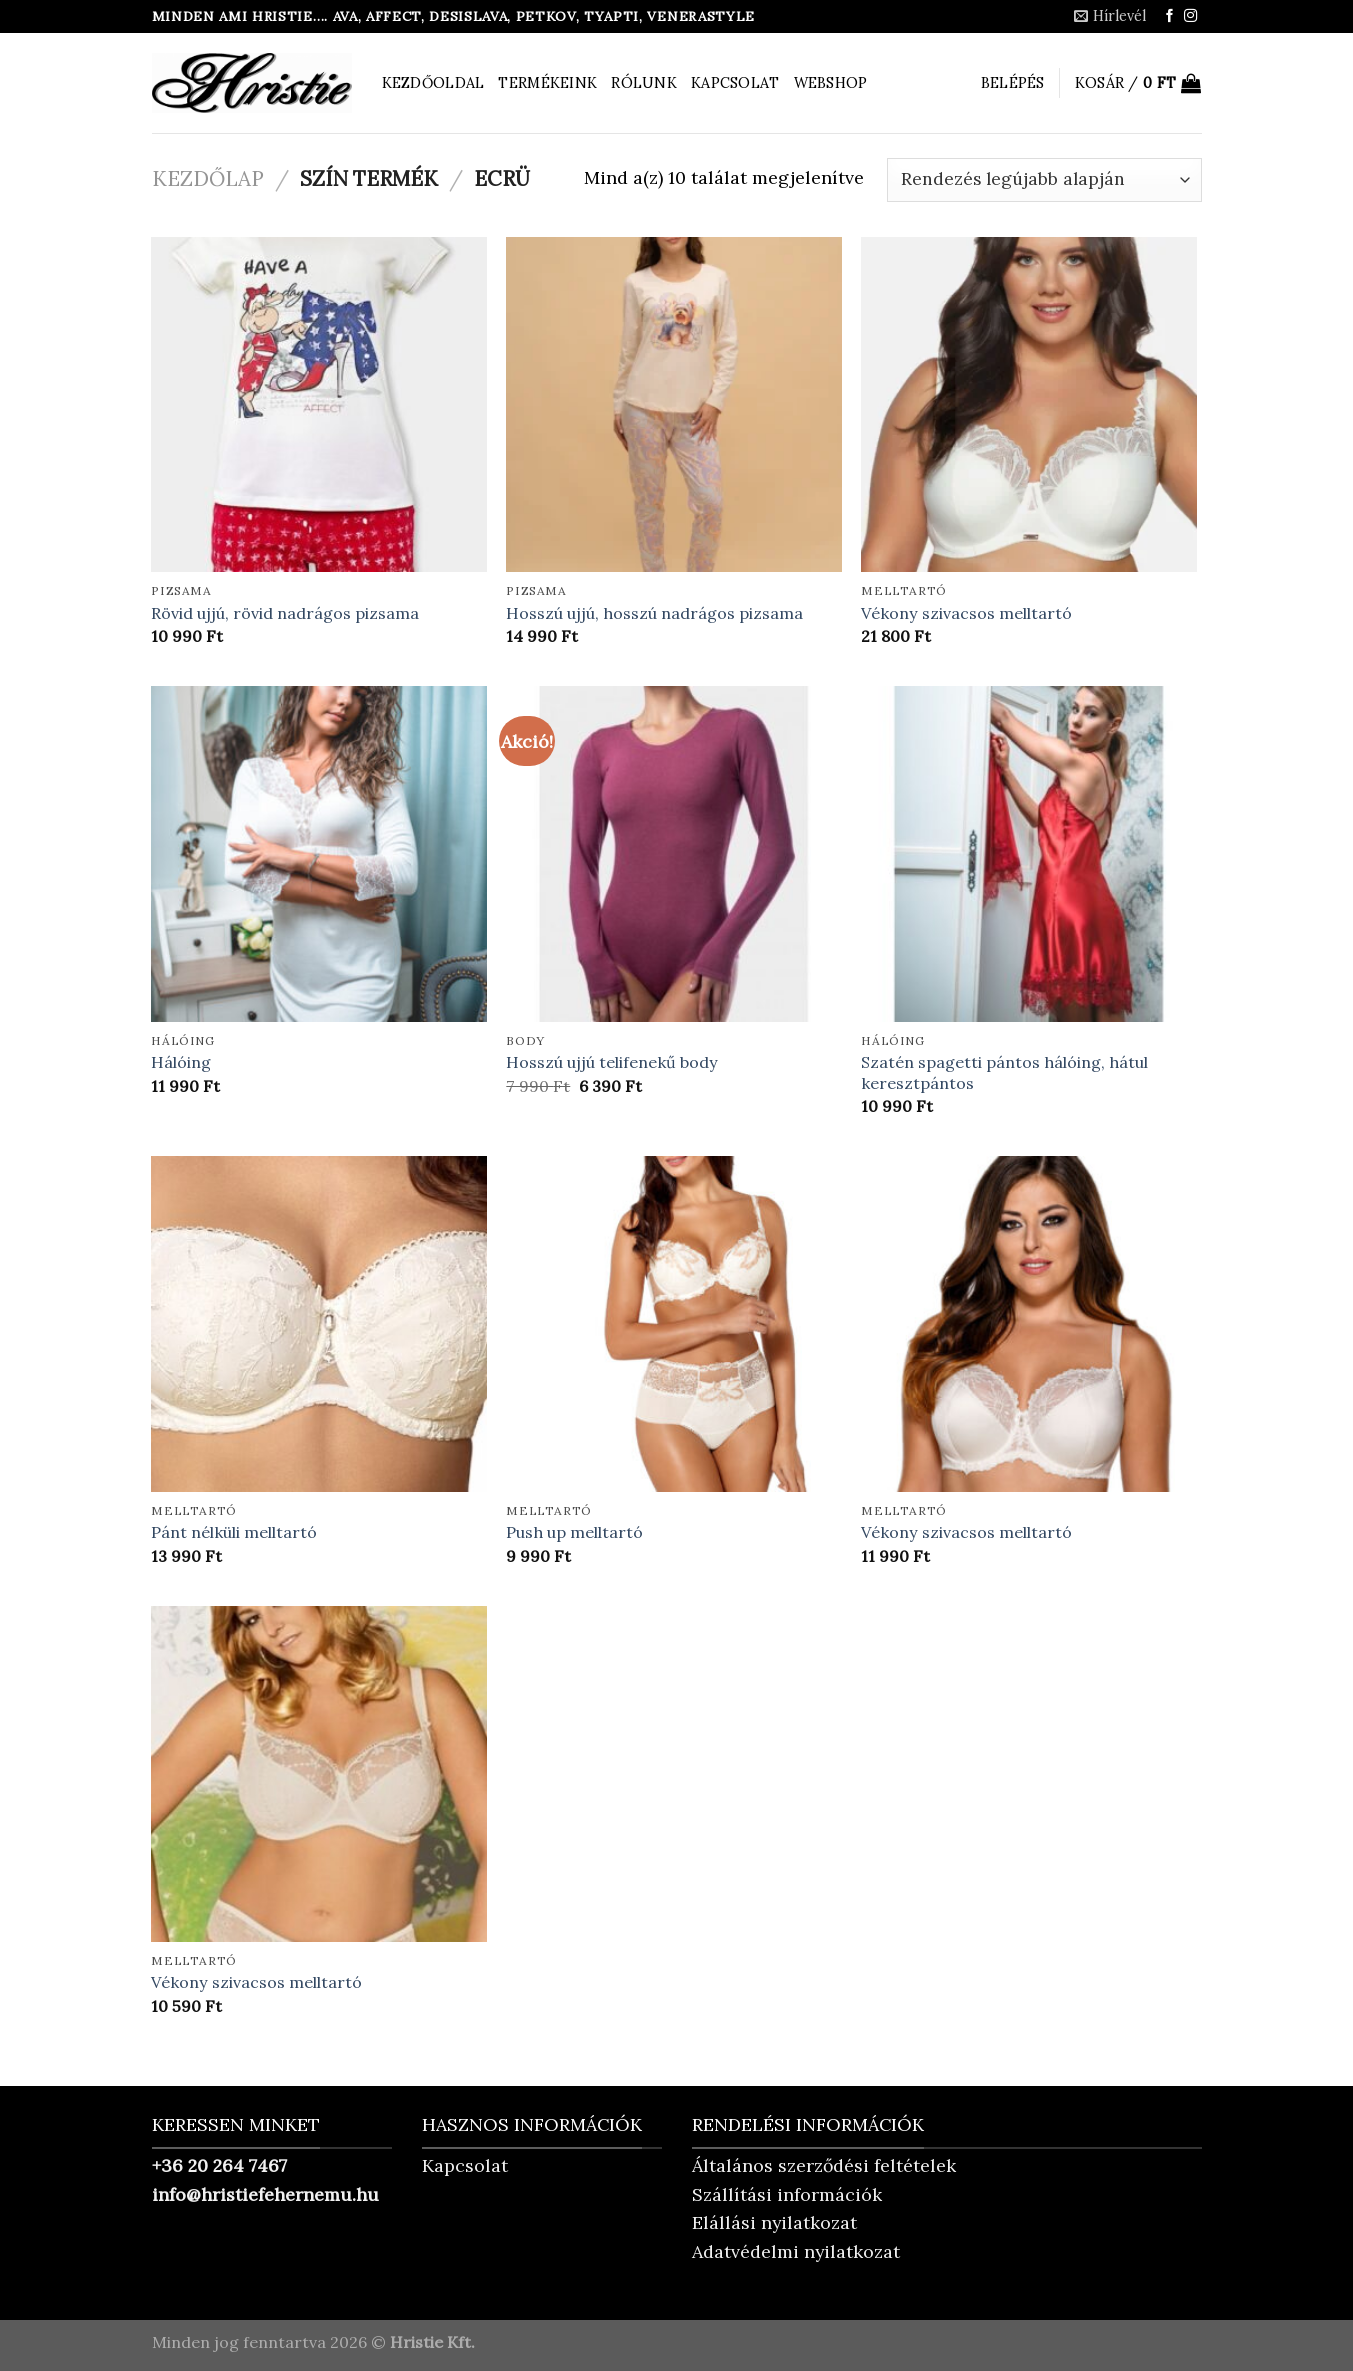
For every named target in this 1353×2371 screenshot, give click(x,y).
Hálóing (181, 1062)
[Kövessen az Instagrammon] (1190, 16)
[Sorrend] (1044, 180)
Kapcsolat (735, 83)
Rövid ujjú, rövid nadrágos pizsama (285, 613)
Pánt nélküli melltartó (234, 1532)
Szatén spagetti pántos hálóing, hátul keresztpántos (1004, 1072)
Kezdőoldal (433, 83)
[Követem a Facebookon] (1169, 16)
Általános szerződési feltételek (824, 2165)
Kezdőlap (208, 178)
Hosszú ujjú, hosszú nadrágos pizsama (654, 613)
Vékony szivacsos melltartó (966, 613)
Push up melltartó (574, 1532)
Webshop (831, 83)
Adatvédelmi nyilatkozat (796, 2251)
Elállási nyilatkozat (774, 2222)
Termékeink (547, 83)
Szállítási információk (787, 2194)
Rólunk (644, 83)
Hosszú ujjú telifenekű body (612, 1062)
